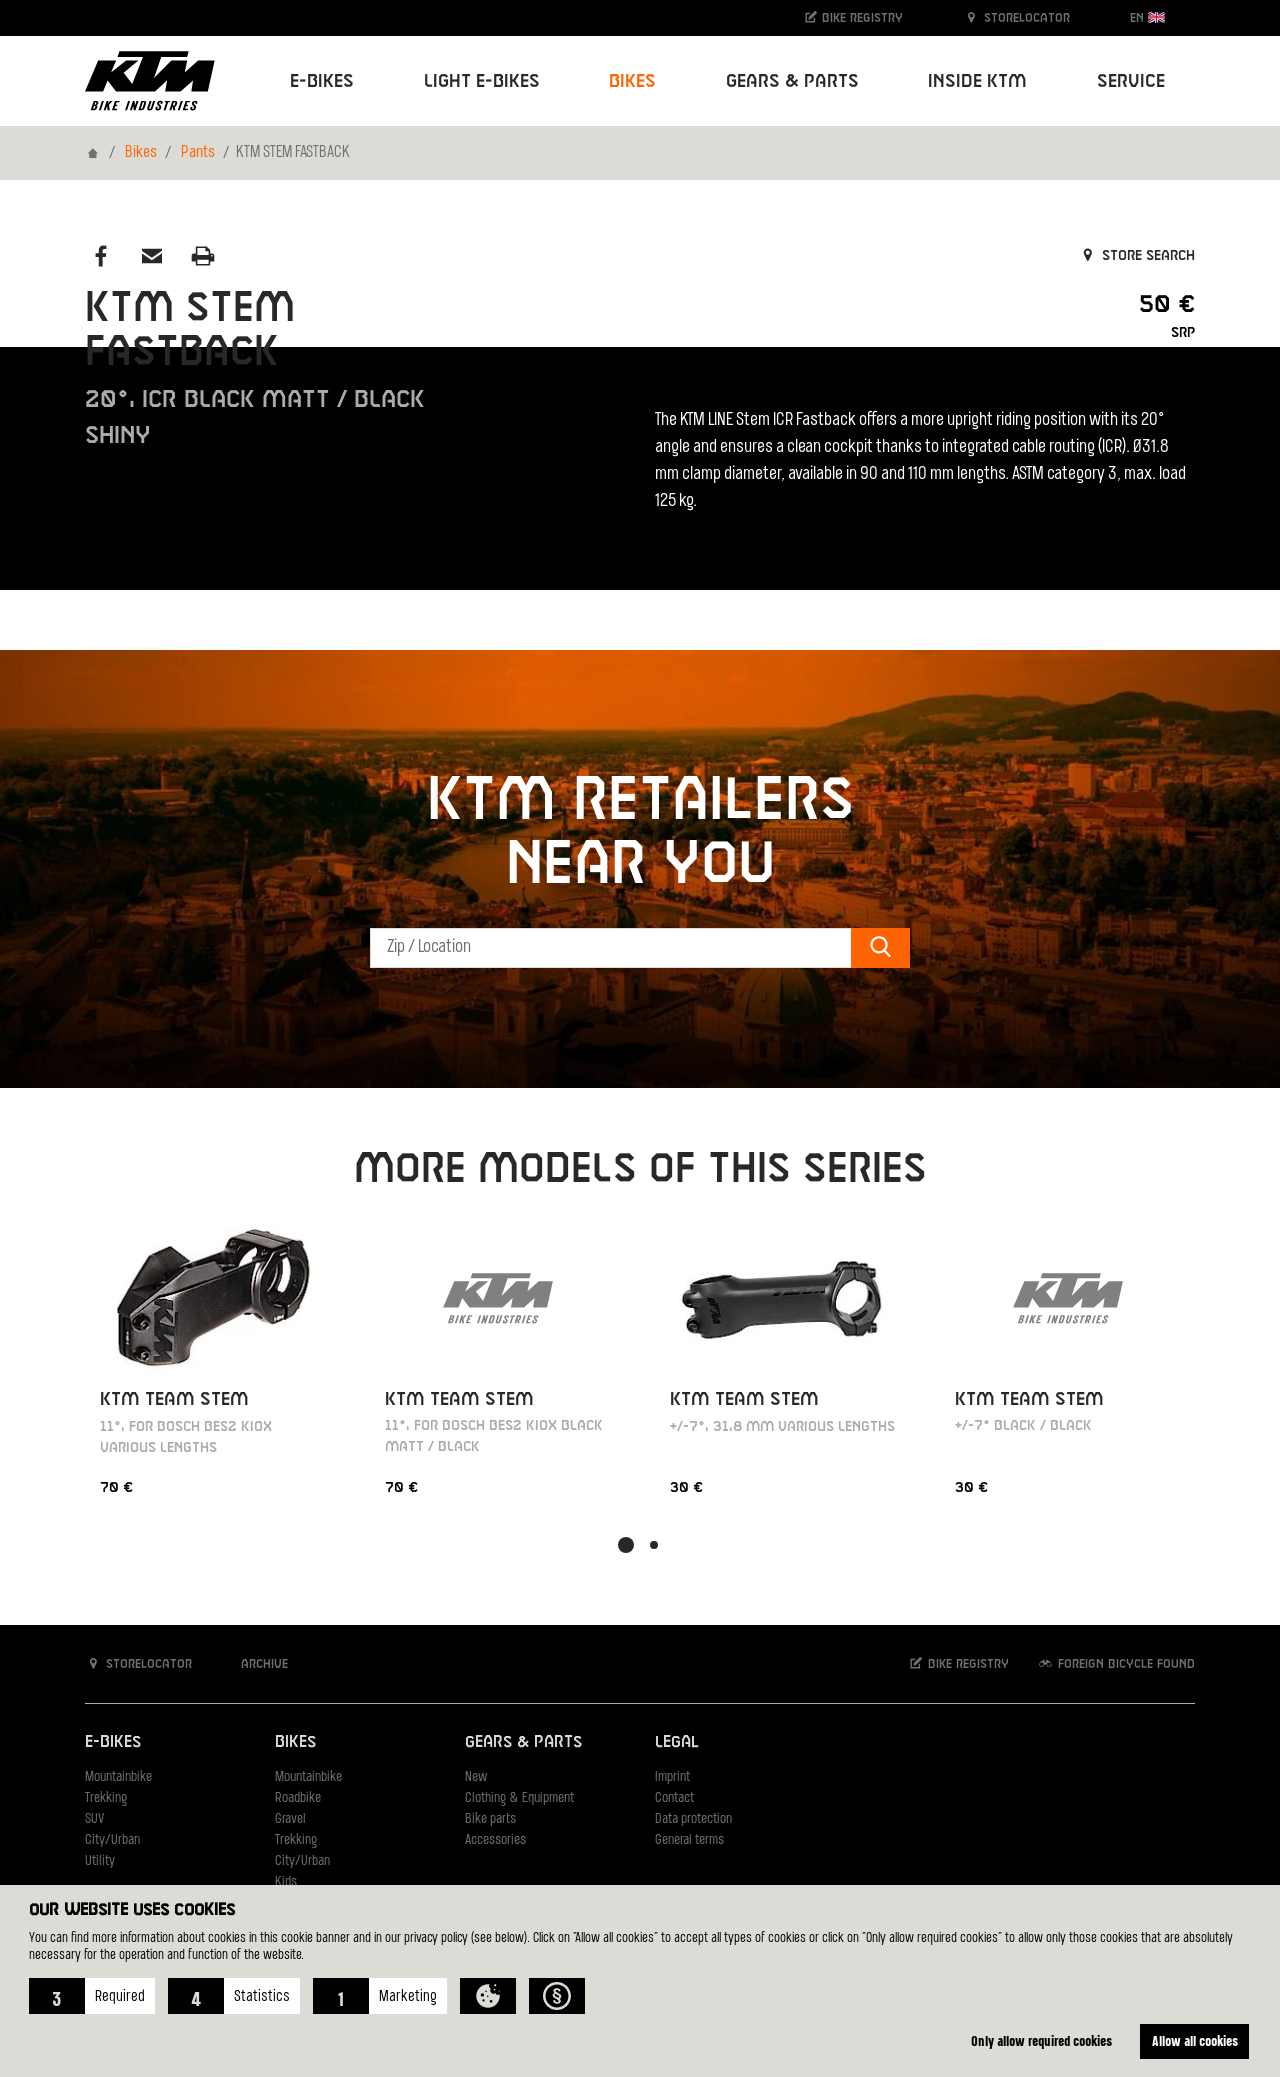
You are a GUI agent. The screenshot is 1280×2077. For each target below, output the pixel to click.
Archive (254, 1663)
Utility (100, 1861)
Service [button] (1131, 81)
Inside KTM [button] (977, 81)
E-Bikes (113, 1742)
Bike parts (490, 1819)
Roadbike (298, 1798)
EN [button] (1147, 17)
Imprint (672, 1777)
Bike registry (853, 17)
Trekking (106, 1798)
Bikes (141, 153)
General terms (689, 1840)
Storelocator (1016, 17)
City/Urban (112, 1840)
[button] (92, 1996)
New (476, 1777)
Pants (198, 153)
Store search (1136, 256)
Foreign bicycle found (1116, 1663)
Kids (286, 1882)
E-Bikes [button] (322, 81)
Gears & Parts (523, 1742)
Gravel (290, 1819)
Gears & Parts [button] (792, 81)
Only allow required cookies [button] (1041, 2040)
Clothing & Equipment (519, 1798)
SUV (94, 1819)
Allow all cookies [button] (1195, 2040)
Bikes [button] (632, 81)
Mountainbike (118, 1777)
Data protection (693, 1819)
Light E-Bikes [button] (482, 81)
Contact (674, 1798)
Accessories (495, 1840)
